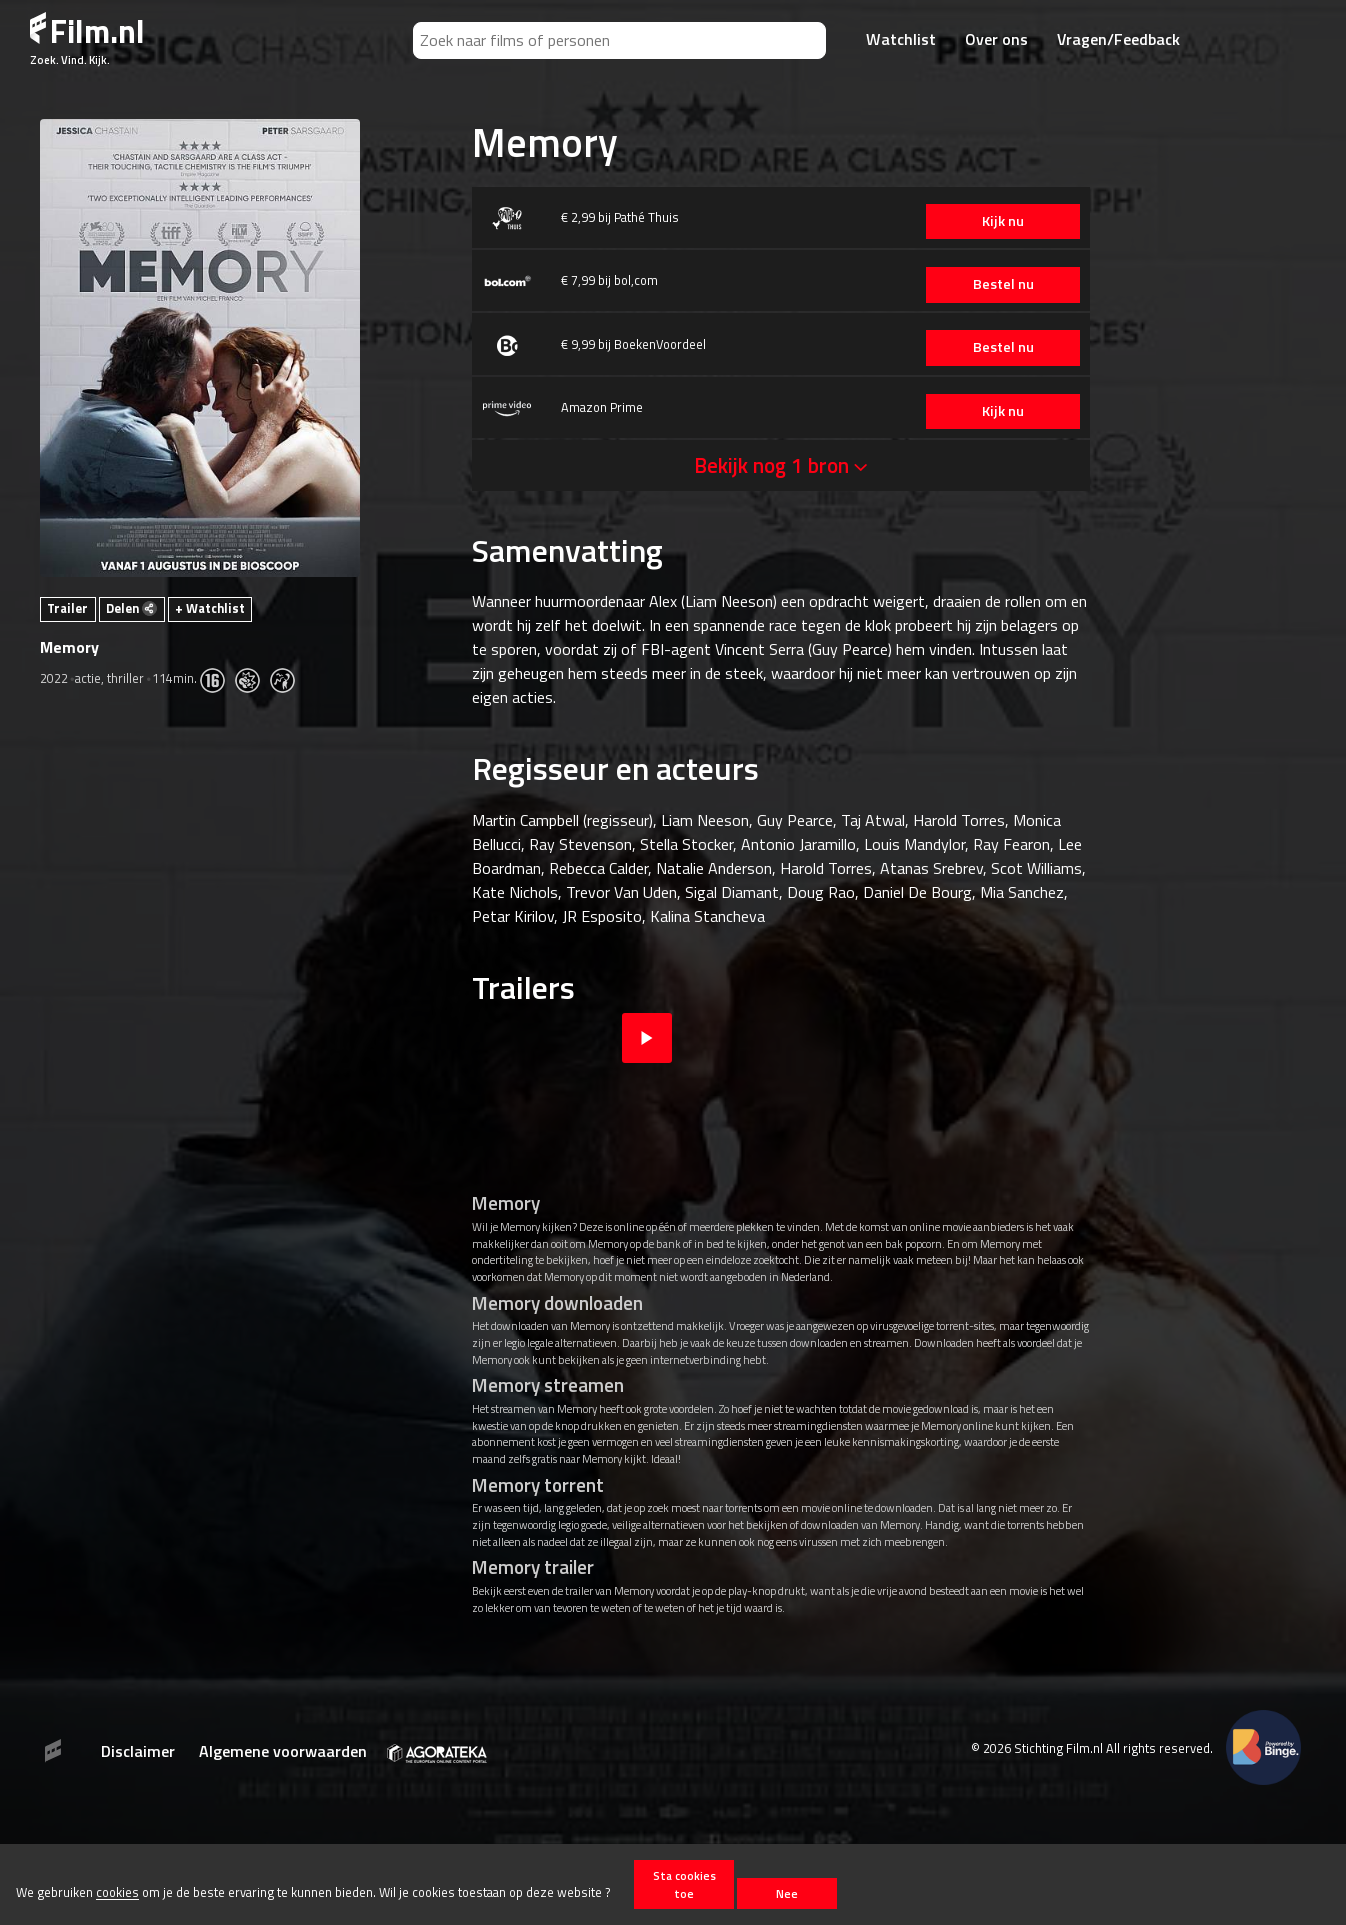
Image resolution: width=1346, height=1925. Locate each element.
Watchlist (901, 39)
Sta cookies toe (684, 1884)
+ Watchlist (210, 608)
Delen (131, 608)
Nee (787, 1893)
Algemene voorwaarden (283, 1751)
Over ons (996, 39)
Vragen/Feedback (1118, 39)
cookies (117, 1893)
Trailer (67, 608)
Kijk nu (995, 221)
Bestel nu (994, 284)
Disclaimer (138, 1751)
